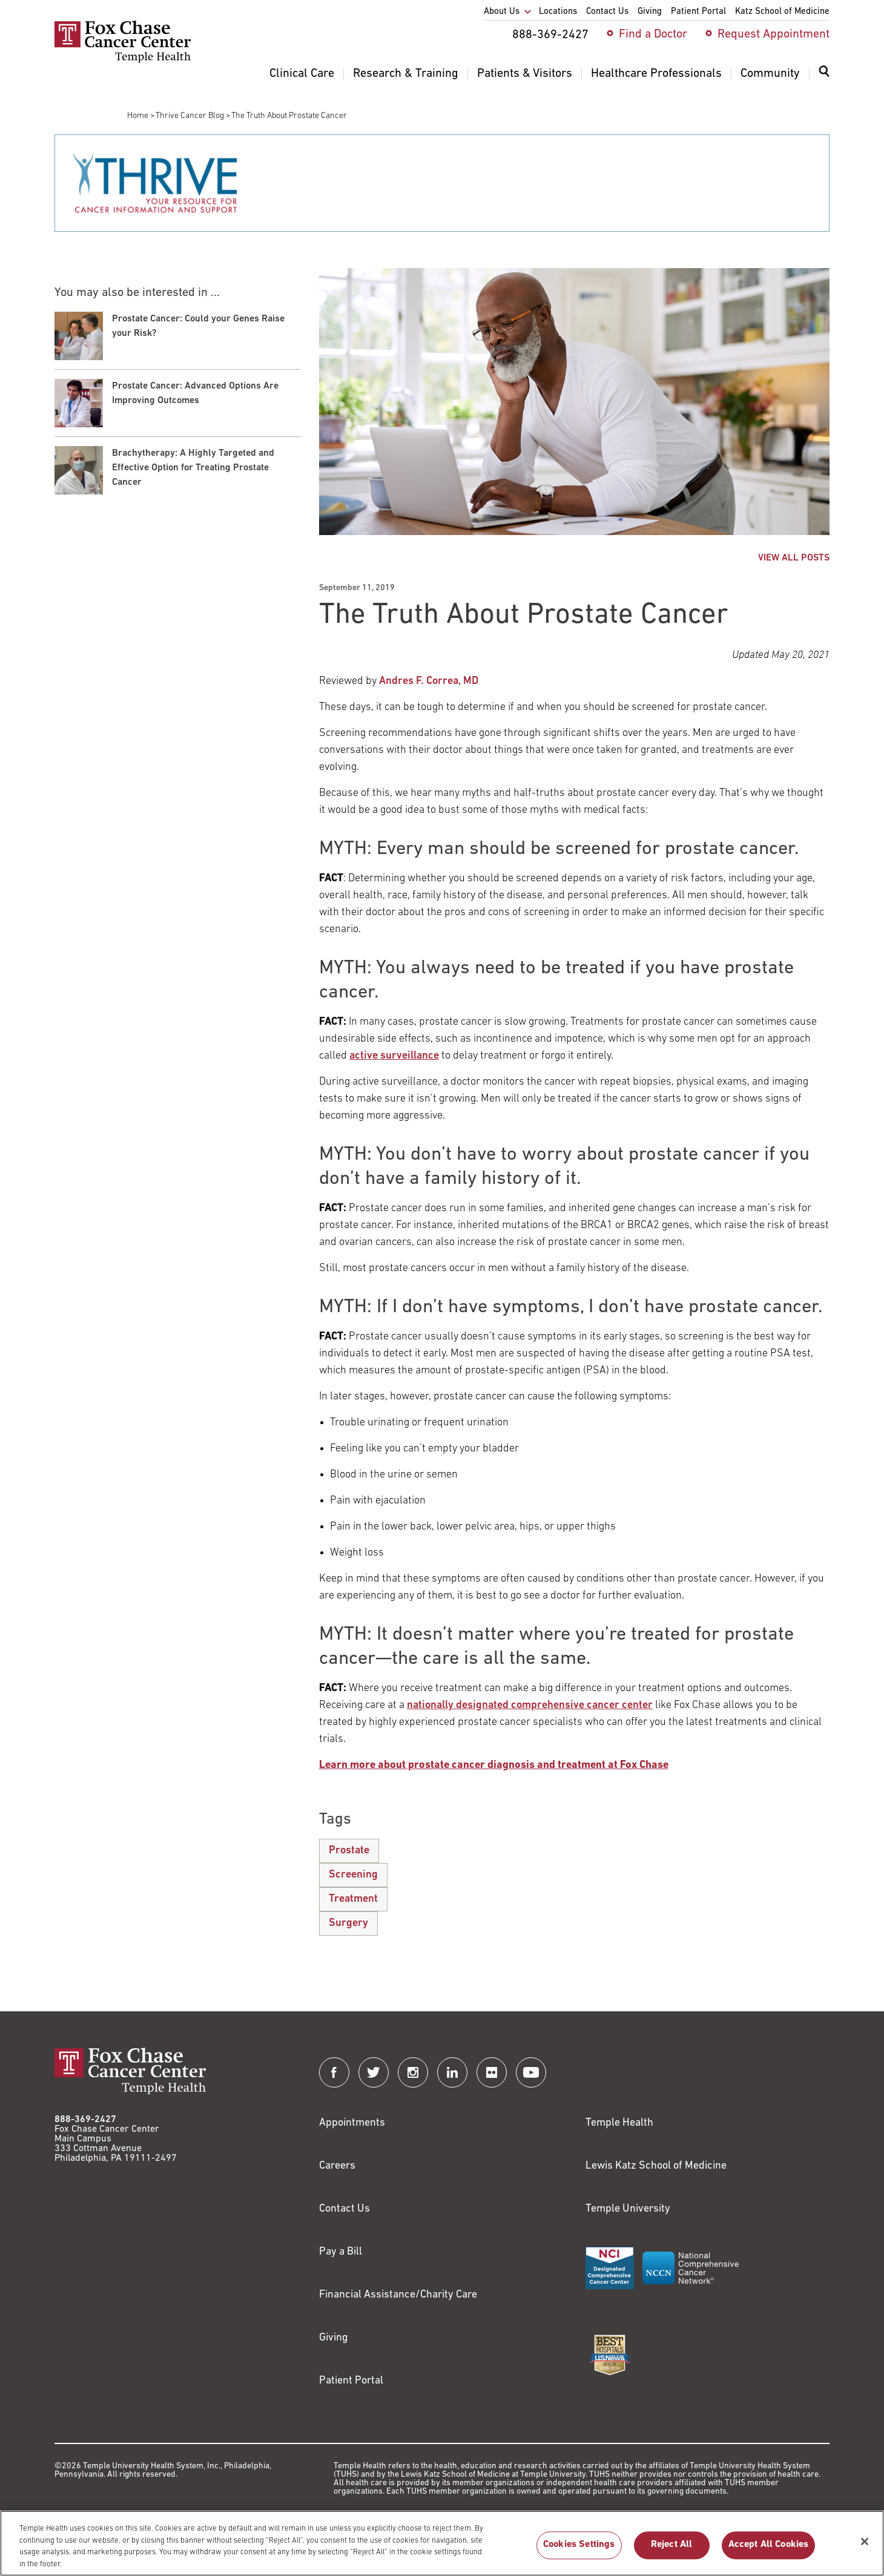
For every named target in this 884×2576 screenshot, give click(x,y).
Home (137, 115)
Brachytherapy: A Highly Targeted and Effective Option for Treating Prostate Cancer (193, 467)
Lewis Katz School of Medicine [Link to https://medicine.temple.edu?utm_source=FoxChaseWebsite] (656, 2166)
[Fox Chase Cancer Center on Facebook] (334, 2072)
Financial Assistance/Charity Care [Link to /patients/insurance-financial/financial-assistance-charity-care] (398, 2295)
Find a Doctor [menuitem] (653, 34)
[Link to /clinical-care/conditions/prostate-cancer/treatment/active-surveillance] (394, 1056)
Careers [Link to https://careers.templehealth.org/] (337, 2166)
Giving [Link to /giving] (333, 2338)
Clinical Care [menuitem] (301, 74)
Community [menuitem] (770, 74)
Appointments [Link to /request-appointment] (352, 2123)
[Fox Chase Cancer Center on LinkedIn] (452, 2072)
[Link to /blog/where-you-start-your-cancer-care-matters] (530, 1705)
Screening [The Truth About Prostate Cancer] (353, 1875)
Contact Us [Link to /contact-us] (344, 2209)
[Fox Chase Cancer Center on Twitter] (373, 2072)
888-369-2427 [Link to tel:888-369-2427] (85, 2119)
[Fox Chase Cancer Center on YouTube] (531, 2072)
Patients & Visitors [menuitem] (524, 74)
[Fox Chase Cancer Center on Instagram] (413, 2072)
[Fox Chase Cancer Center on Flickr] (492, 2072)
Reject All (672, 2552)
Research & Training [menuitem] (405, 74)
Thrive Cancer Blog (190, 115)
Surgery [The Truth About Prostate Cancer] (348, 1923)
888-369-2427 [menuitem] (550, 35)
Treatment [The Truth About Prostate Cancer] (353, 1899)
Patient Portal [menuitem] (698, 11)
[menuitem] (824, 78)
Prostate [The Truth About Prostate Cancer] (349, 1850)
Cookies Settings (579, 2552)
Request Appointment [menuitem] (773, 34)
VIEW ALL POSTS (794, 558)
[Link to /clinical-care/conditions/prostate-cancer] (493, 1765)
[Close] (864, 2548)
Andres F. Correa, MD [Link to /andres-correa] (428, 681)
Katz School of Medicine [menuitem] (782, 11)
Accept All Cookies (768, 2552)
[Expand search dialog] (824, 74)
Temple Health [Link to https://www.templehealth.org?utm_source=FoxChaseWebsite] (619, 2123)
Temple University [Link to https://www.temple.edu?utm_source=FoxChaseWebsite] (627, 2209)
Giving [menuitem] (650, 11)
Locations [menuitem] (558, 11)
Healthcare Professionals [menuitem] (656, 74)
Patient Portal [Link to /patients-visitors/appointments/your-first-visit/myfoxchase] (351, 2381)
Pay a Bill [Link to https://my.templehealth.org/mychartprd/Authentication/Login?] (340, 2252)
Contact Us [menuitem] (607, 11)
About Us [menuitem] (502, 11)
